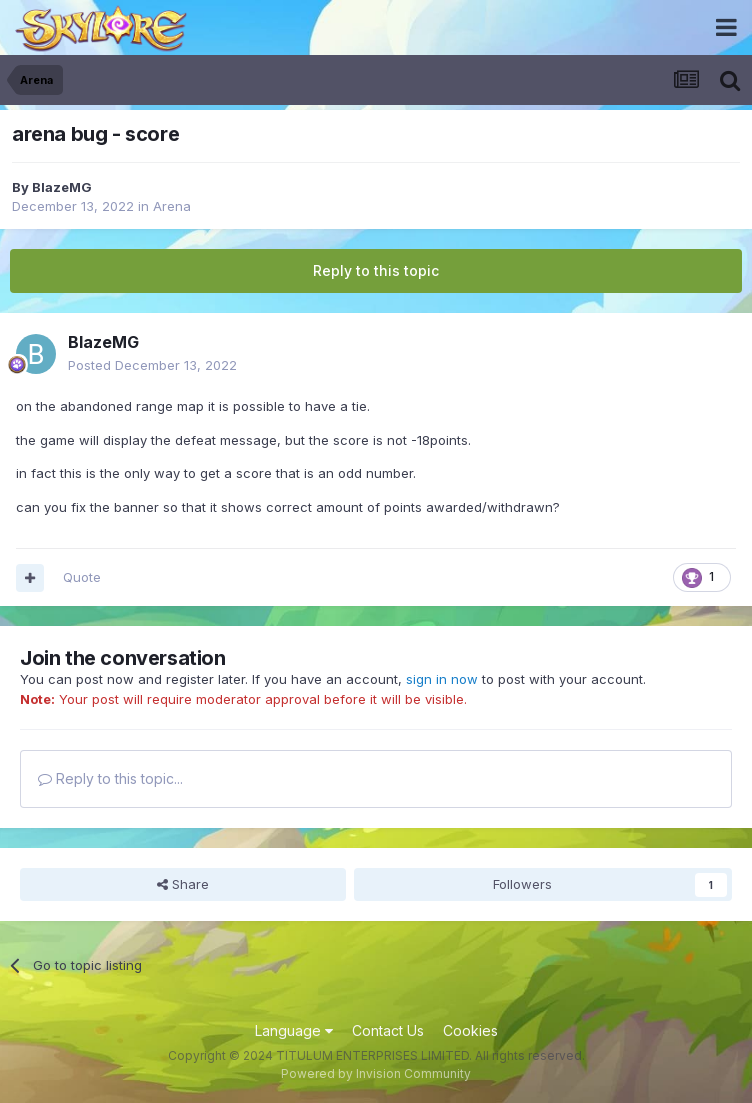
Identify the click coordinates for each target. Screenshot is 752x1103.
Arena (172, 206)
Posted (152, 365)
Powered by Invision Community (376, 1073)
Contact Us (388, 1030)
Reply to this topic (376, 270)
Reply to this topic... (110, 778)
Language (294, 1030)
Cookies (470, 1030)
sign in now (442, 679)
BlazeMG (62, 187)
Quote (82, 577)
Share (183, 884)
